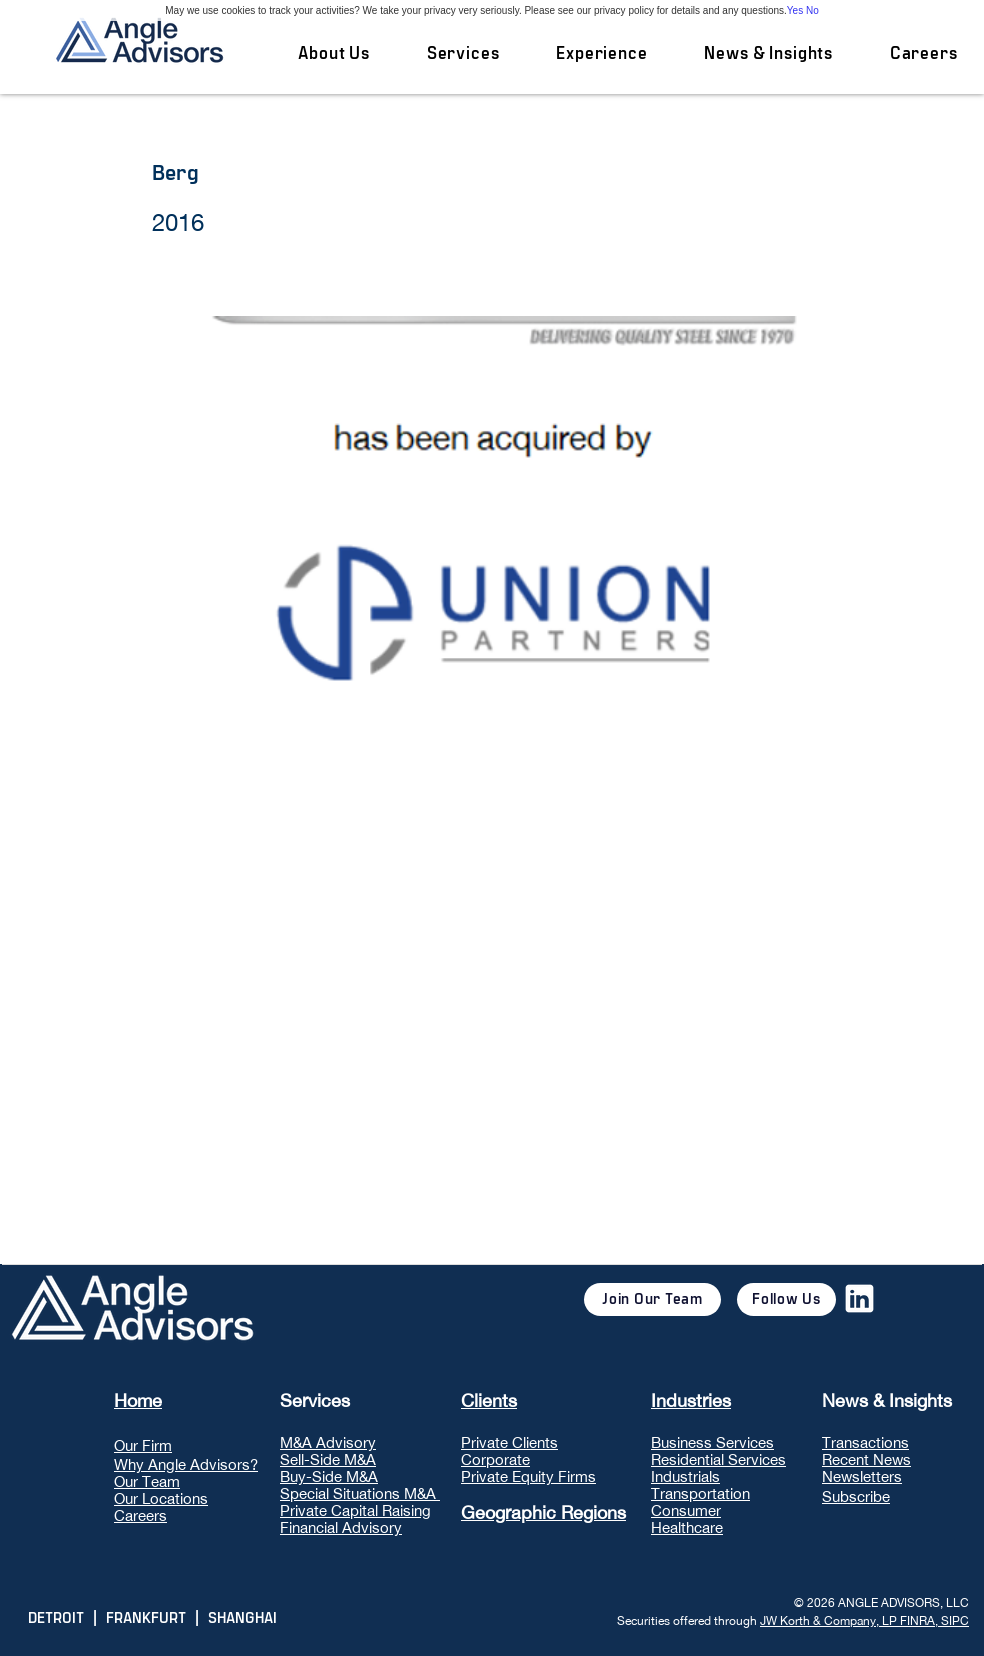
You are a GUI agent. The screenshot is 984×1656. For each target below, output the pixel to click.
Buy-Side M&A (329, 1476)
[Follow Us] (786, 1299)
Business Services (712, 1442)
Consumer (686, 1510)
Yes (795, 10)
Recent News (866, 1459)
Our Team (147, 1481)
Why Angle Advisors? (186, 1464)
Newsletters (862, 1476)
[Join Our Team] (652, 1299)
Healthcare (687, 1527)
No (812, 10)
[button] (462, 54)
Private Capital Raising (355, 1510)
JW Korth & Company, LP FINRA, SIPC (864, 1621)
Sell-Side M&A (328, 1459)
